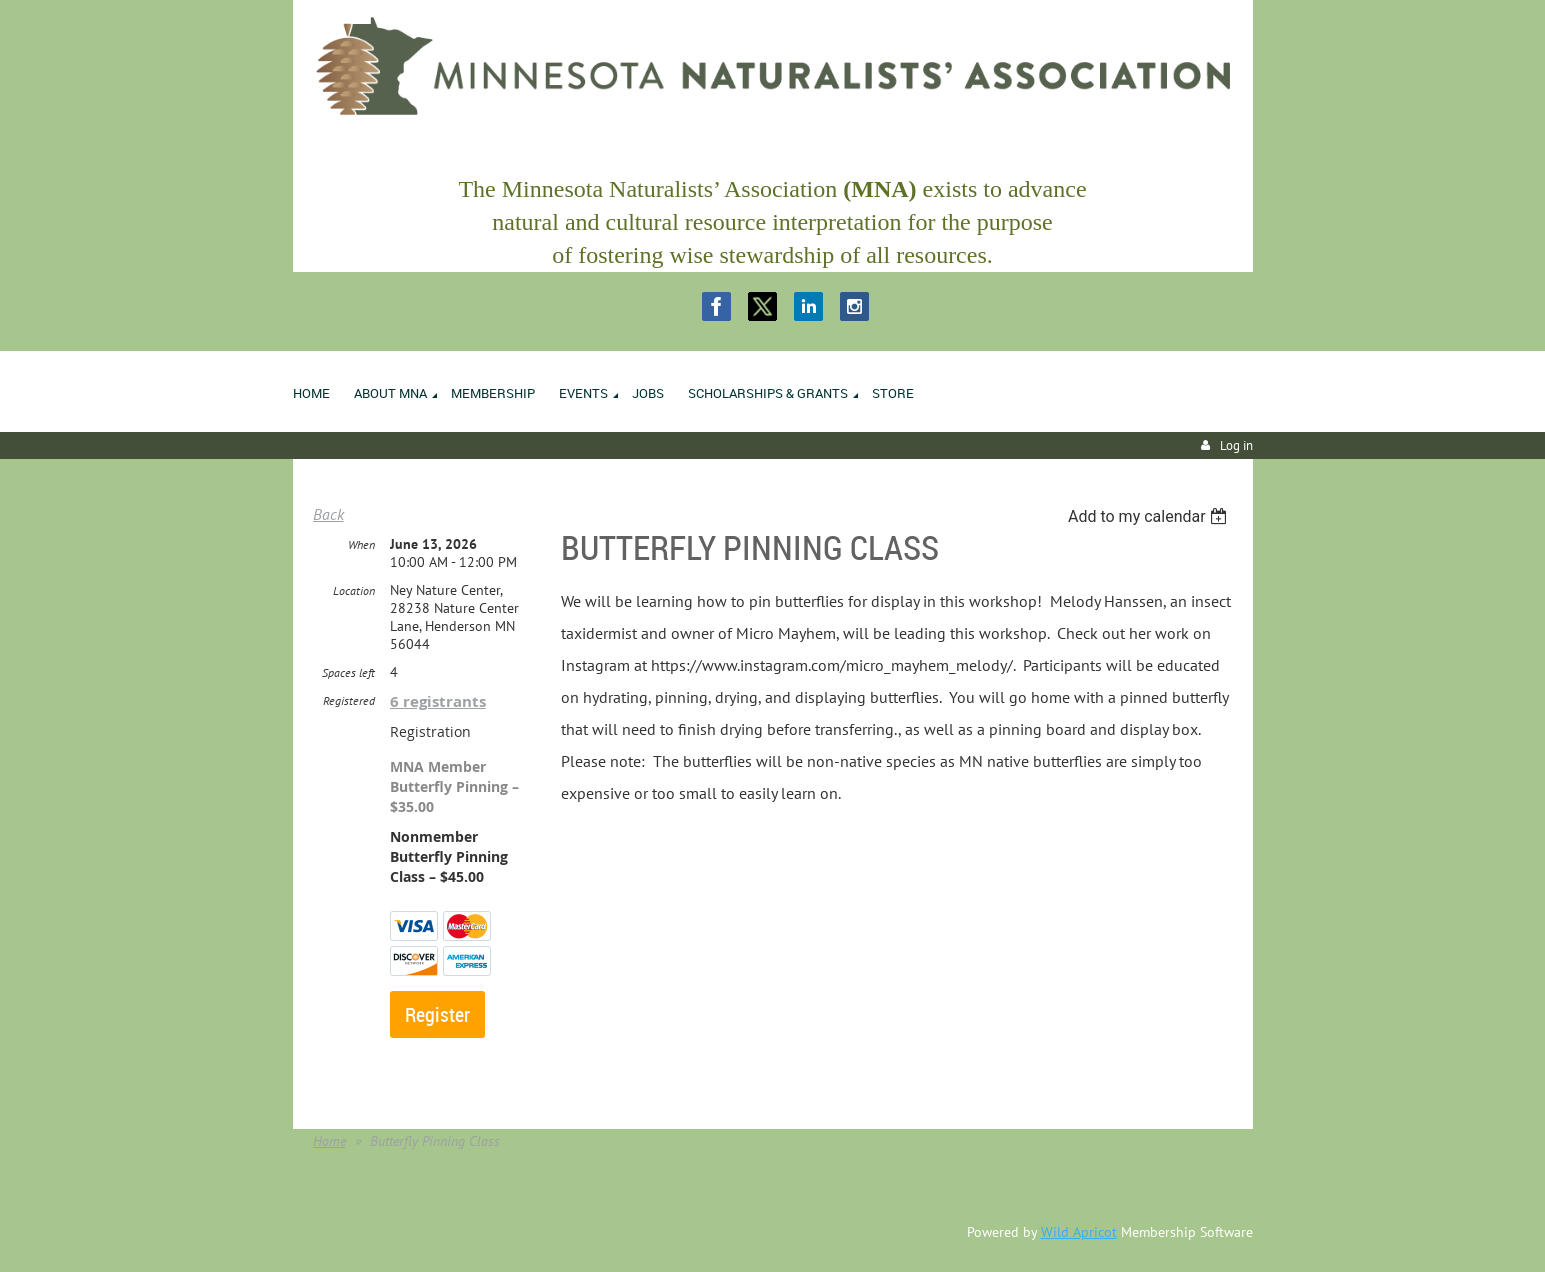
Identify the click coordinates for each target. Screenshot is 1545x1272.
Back (328, 514)
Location (354, 590)
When (361, 544)
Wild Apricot (1079, 1232)
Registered (349, 700)
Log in (1236, 445)
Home (329, 1141)
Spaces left (348, 672)
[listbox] (1150, 516)
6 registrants (438, 701)
